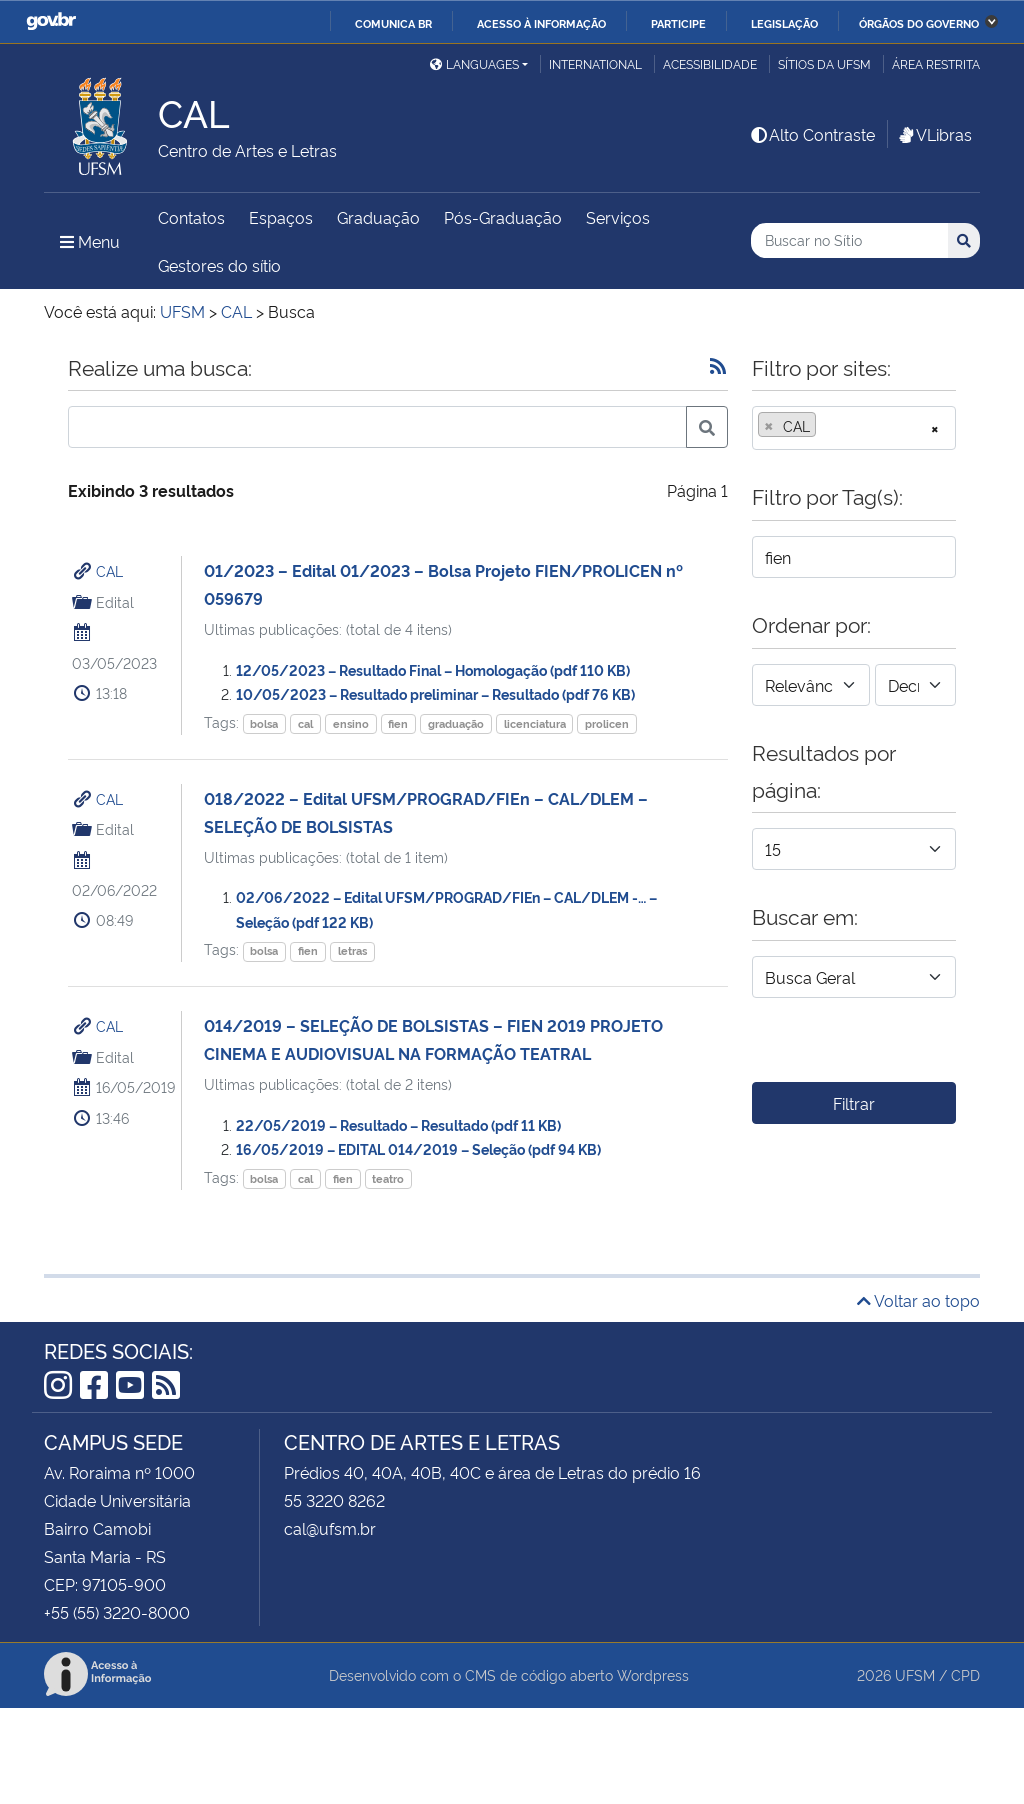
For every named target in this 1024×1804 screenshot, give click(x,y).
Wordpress (653, 1674)
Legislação (784, 23)
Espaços (281, 217)
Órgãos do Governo (919, 23)
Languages (474, 63)
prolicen (607, 723)
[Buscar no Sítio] (849, 240)
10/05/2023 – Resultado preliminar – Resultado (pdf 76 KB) (435, 693)
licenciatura (535, 723)
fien (398, 723)
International (595, 63)
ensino (351, 723)
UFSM (915, 1674)
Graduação (378, 217)
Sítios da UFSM (824, 63)
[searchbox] (827, 426)
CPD (965, 1674)
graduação (456, 723)
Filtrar (854, 1103)
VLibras (934, 134)
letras (352, 950)
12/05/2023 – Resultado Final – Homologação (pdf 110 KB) (433, 669)
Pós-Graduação (503, 217)
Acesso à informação (541, 23)
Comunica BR (393, 23)
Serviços (618, 217)
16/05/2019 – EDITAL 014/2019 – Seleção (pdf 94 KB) (418, 1148)
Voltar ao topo (918, 1300)
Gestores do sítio (219, 265)
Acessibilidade (710, 63)
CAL (109, 570)
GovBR (51, 21)
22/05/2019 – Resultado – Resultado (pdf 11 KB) (398, 1124)
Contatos (191, 217)
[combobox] (854, 428)
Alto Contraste (812, 134)
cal (305, 723)
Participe (678, 23)
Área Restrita (936, 63)
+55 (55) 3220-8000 (117, 1612)
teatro (388, 1178)
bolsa (264, 723)
